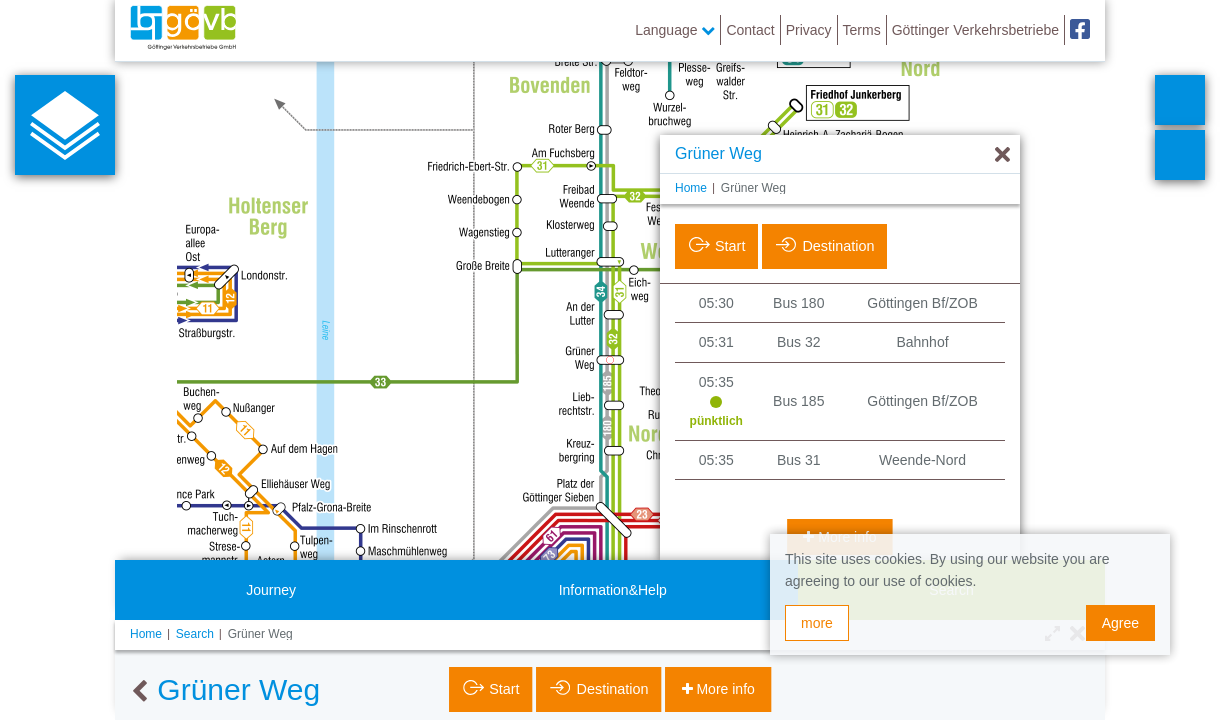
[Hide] (1002, 155)
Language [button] (675, 30)
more (817, 623)
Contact (750, 30)
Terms (862, 30)
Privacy (809, 30)
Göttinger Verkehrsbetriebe (975, 30)
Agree (1120, 623)
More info (724, 689)
